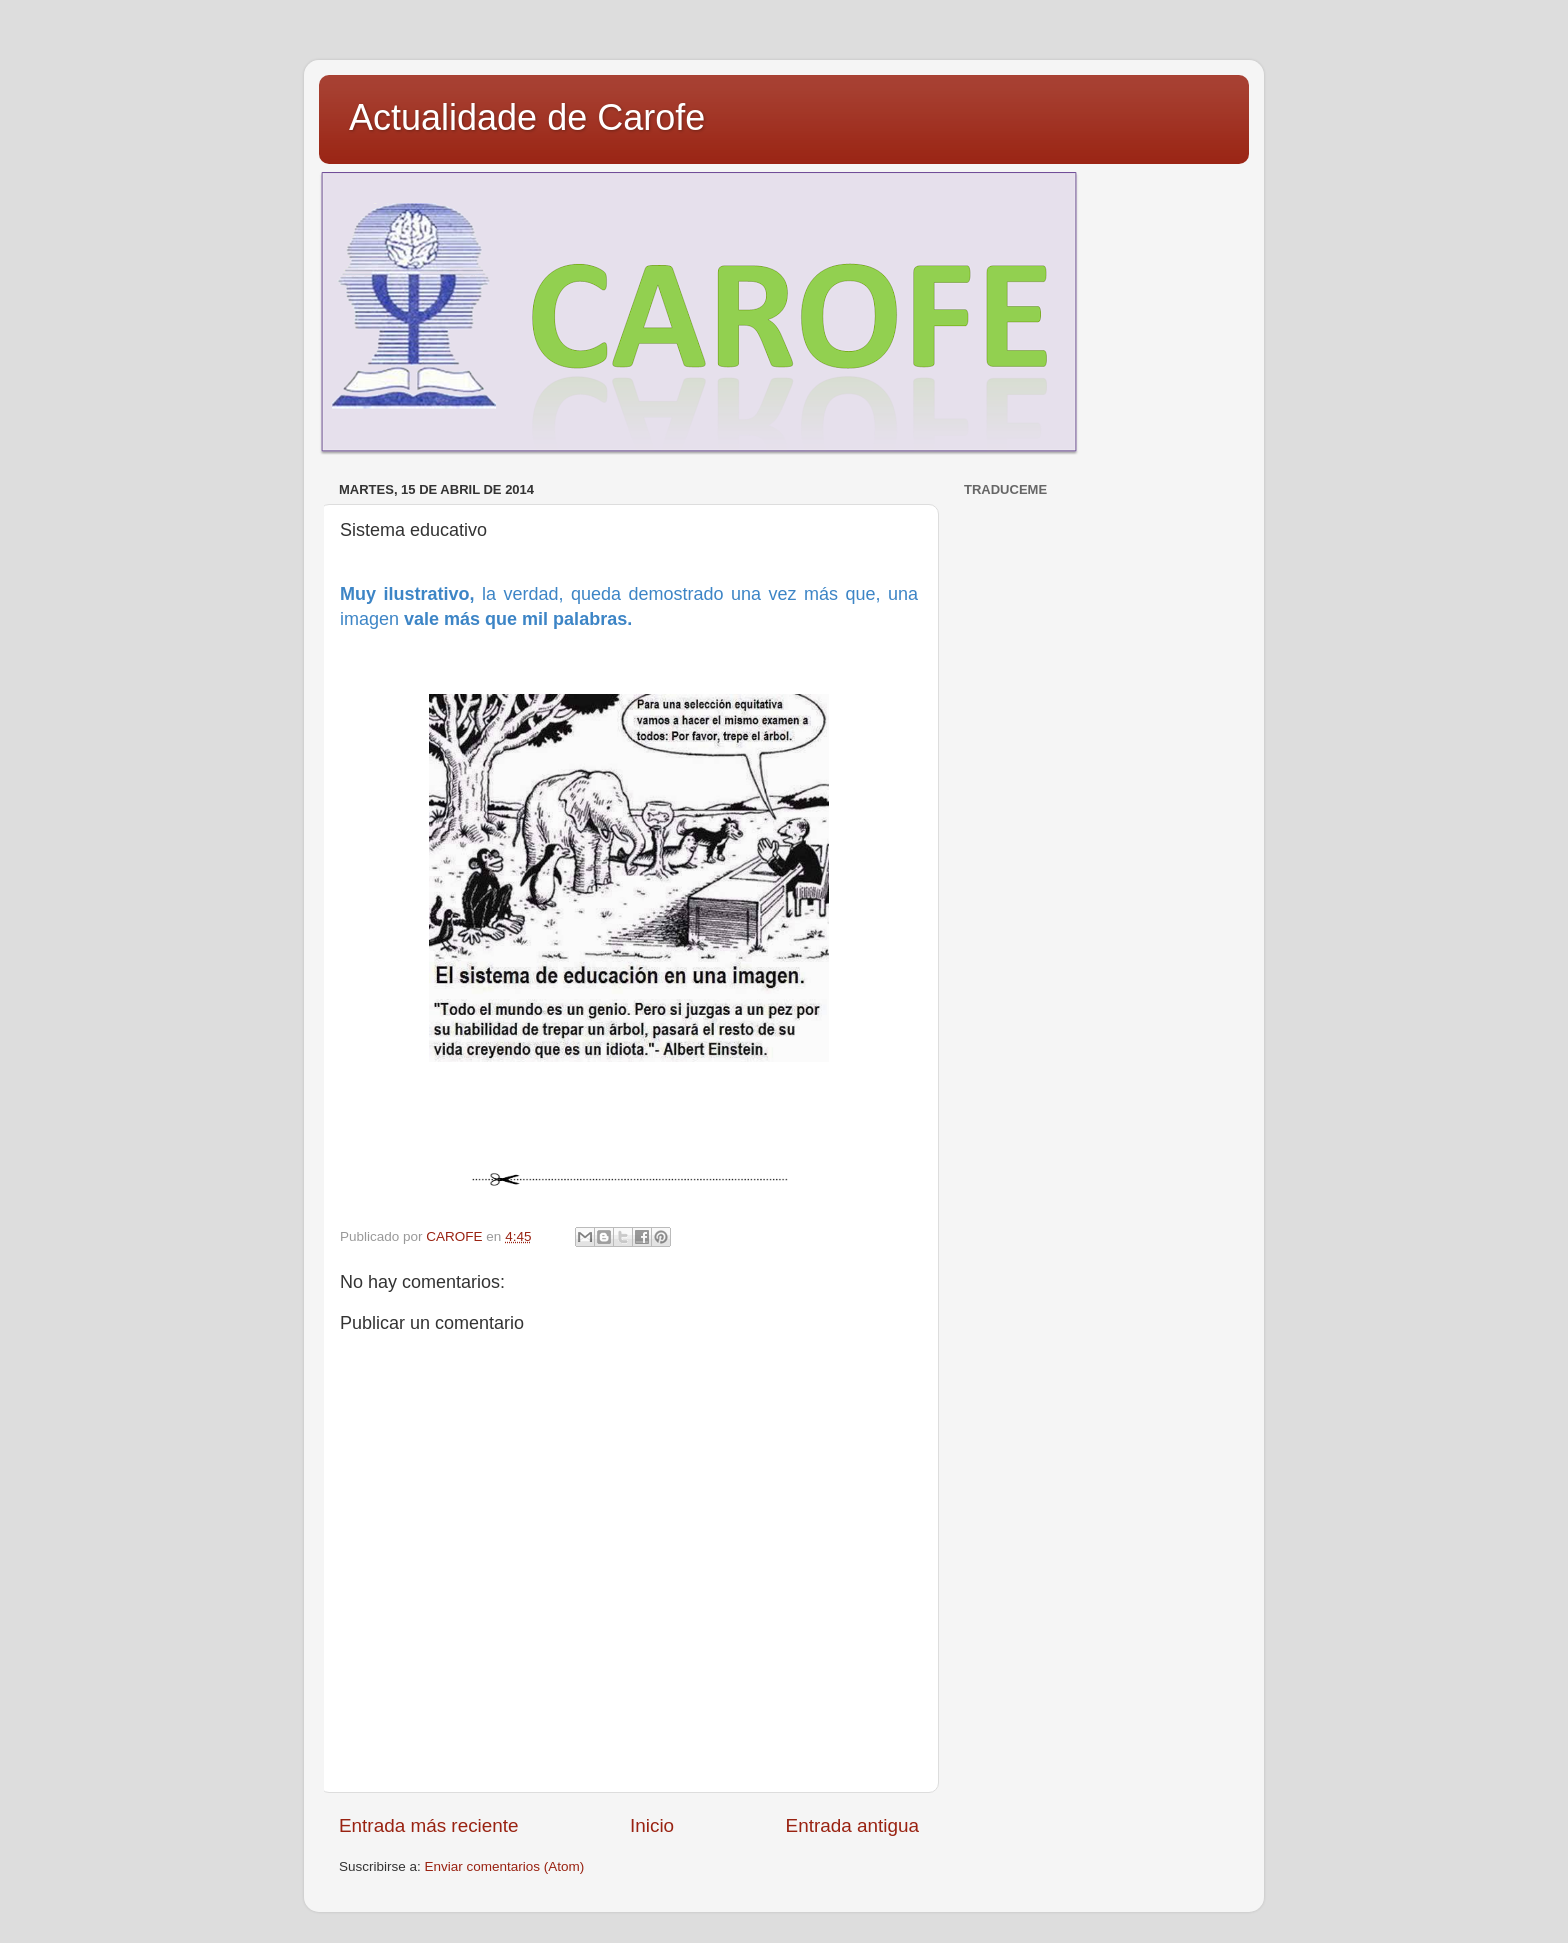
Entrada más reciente (429, 1825)
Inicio (652, 1825)
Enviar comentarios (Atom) (505, 1866)
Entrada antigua (852, 1825)
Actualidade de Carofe (527, 117)
